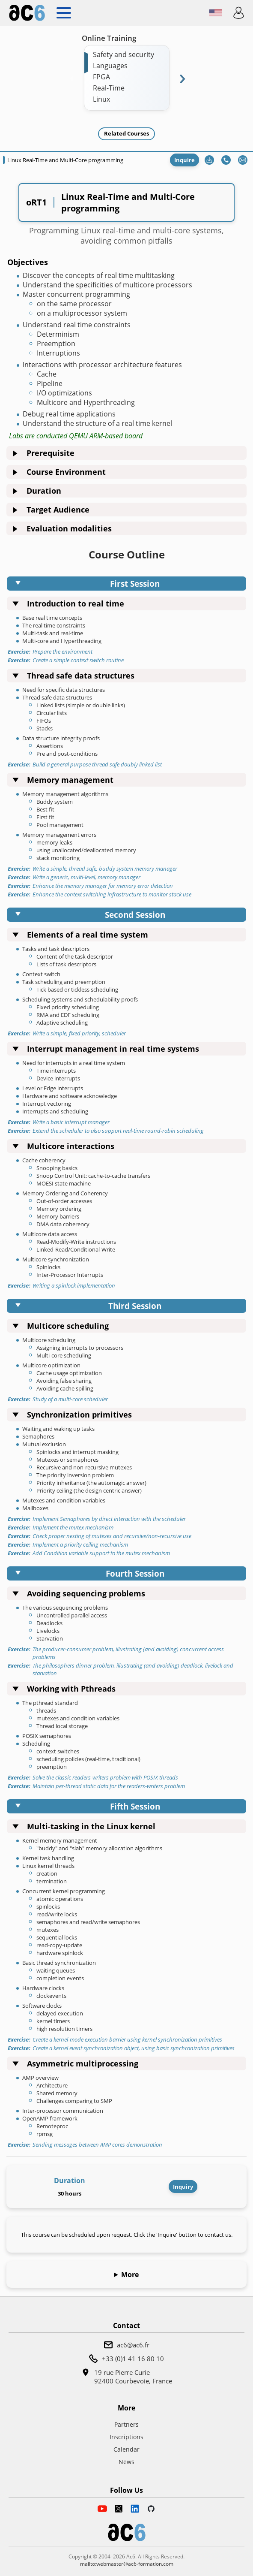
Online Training (109, 38)
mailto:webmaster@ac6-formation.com (126, 2563)
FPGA (101, 76)
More (130, 2274)
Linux (101, 99)
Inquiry (183, 2186)
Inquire (184, 160)
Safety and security (123, 54)
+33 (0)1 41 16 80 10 (133, 2358)
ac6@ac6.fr (133, 2345)
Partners (126, 2424)
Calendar (126, 2449)
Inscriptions (126, 2437)
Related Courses (126, 133)
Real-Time (109, 88)
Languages (110, 65)
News (126, 2462)
